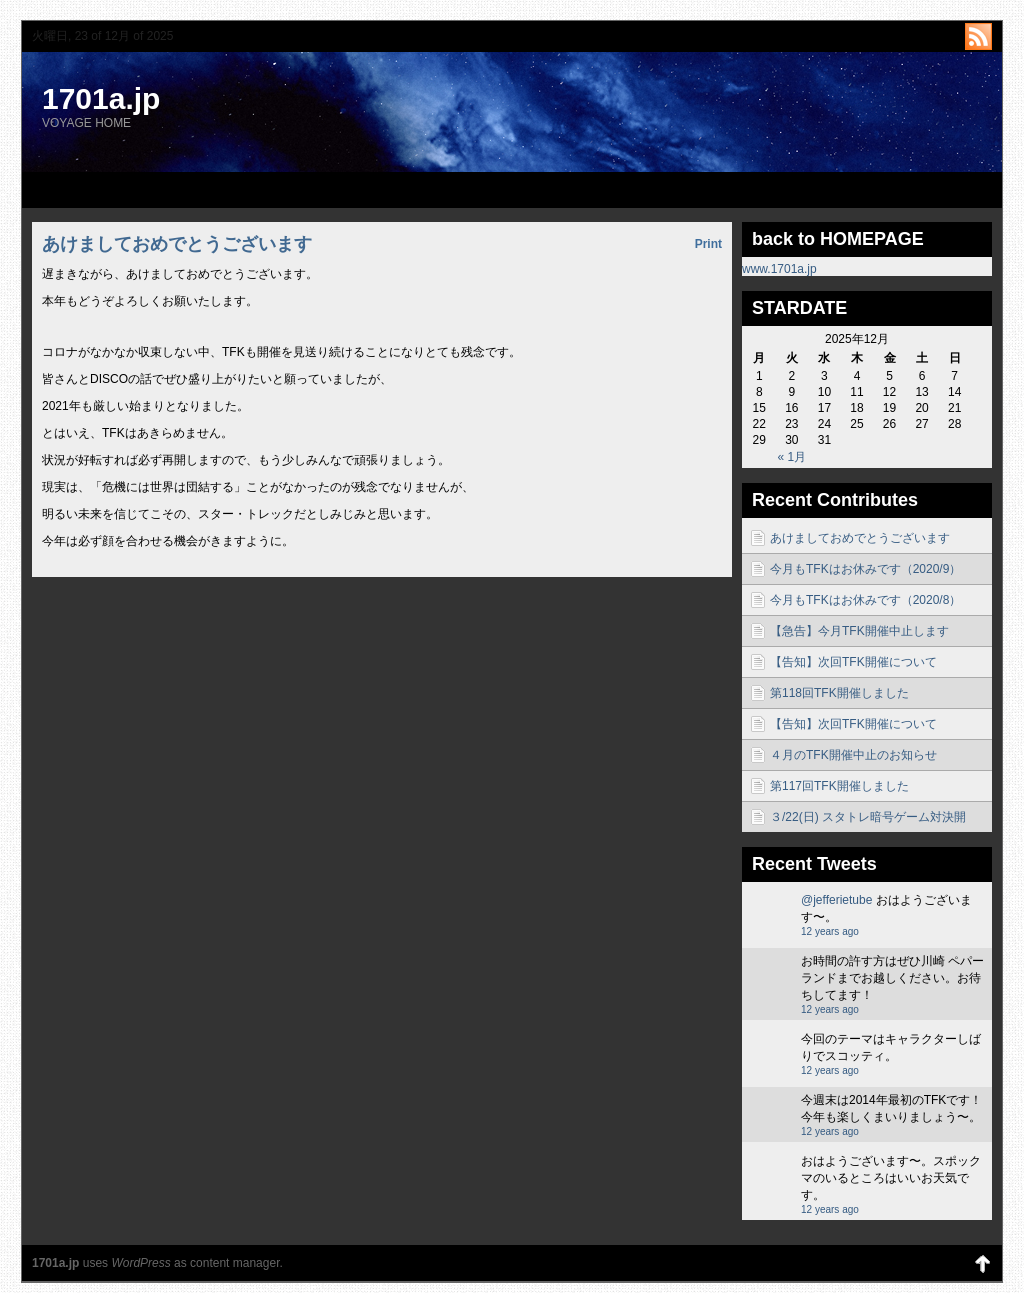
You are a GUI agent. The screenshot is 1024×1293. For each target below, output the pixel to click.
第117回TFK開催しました (839, 786)
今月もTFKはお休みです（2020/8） (865, 600)
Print (708, 244)
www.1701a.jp (779, 269)
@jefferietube (836, 900)
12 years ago (830, 931)
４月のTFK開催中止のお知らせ (853, 755)
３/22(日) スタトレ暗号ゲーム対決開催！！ (868, 821)
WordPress (140, 1263)
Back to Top (982, 1263)
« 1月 (792, 457)
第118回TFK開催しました (839, 693)
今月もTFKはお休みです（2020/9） (865, 569)
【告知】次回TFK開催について (853, 662)
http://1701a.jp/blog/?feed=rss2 (978, 36)
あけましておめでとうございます (860, 538)
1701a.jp (101, 98)
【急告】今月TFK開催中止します (859, 631)
